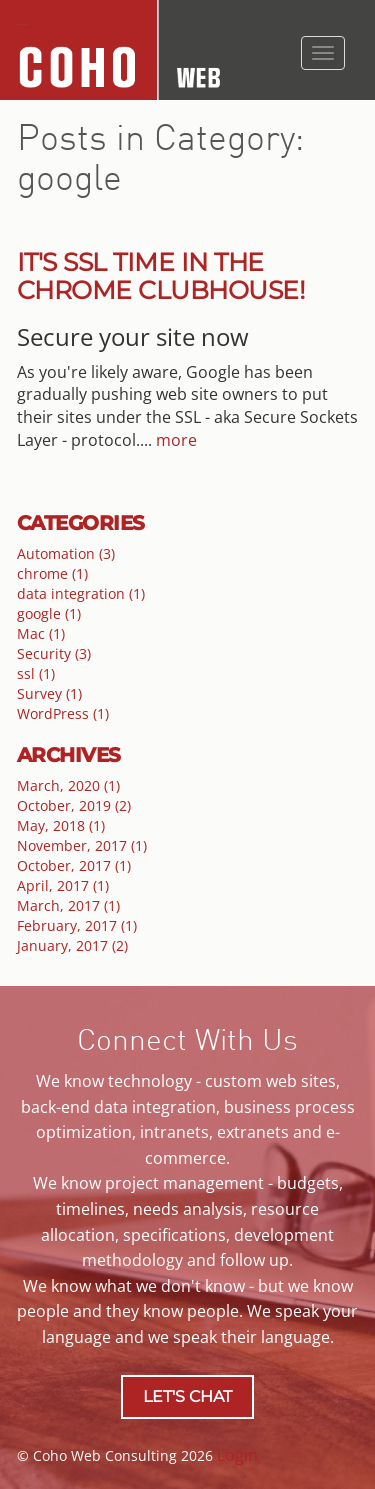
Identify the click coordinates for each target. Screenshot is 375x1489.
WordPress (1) (63, 713)
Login (237, 1455)
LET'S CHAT (187, 1396)
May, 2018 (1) (61, 825)
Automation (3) (66, 553)
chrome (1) (52, 573)
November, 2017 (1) (82, 845)
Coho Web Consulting (21, 24)
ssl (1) (36, 673)
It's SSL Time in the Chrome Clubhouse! (161, 276)
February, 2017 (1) (77, 925)
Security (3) (54, 653)
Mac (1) (41, 633)
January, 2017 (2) (72, 945)
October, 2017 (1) (74, 865)
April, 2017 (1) (63, 885)
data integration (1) (81, 593)
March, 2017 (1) (68, 905)
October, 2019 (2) (74, 805)
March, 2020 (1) (68, 785)
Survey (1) (49, 693)
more (176, 440)
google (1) (49, 613)
